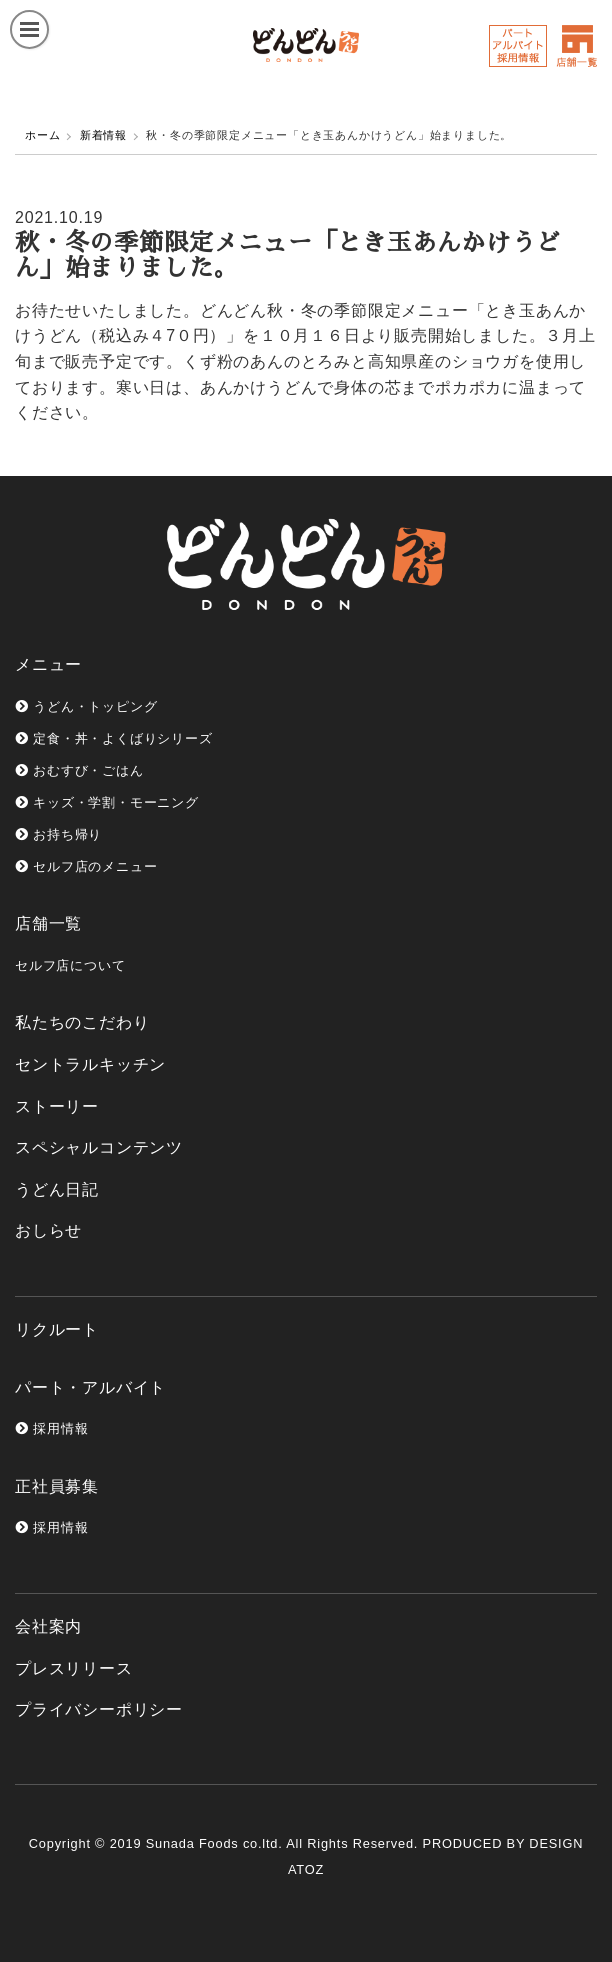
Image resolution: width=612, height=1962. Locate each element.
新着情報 (103, 135)
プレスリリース (74, 1668)
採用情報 (51, 1428)
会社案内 (48, 1626)
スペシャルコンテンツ (99, 1147)
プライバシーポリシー (99, 1709)
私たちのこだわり (82, 1022)
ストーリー (57, 1106)
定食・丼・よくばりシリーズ (114, 738)
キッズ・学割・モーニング (107, 802)
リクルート (57, 1329)
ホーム (42, 135)
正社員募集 (57, 1486)
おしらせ (48, 1230)
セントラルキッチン (90, 1064)
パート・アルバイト (90, 1387)
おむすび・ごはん (79, 770)
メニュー (48, 664)
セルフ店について (70, 965)
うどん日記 (57, 1189)
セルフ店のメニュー (86, 866)
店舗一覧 (48, 923)
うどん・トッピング (86, 706)
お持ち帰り (58, 834)
